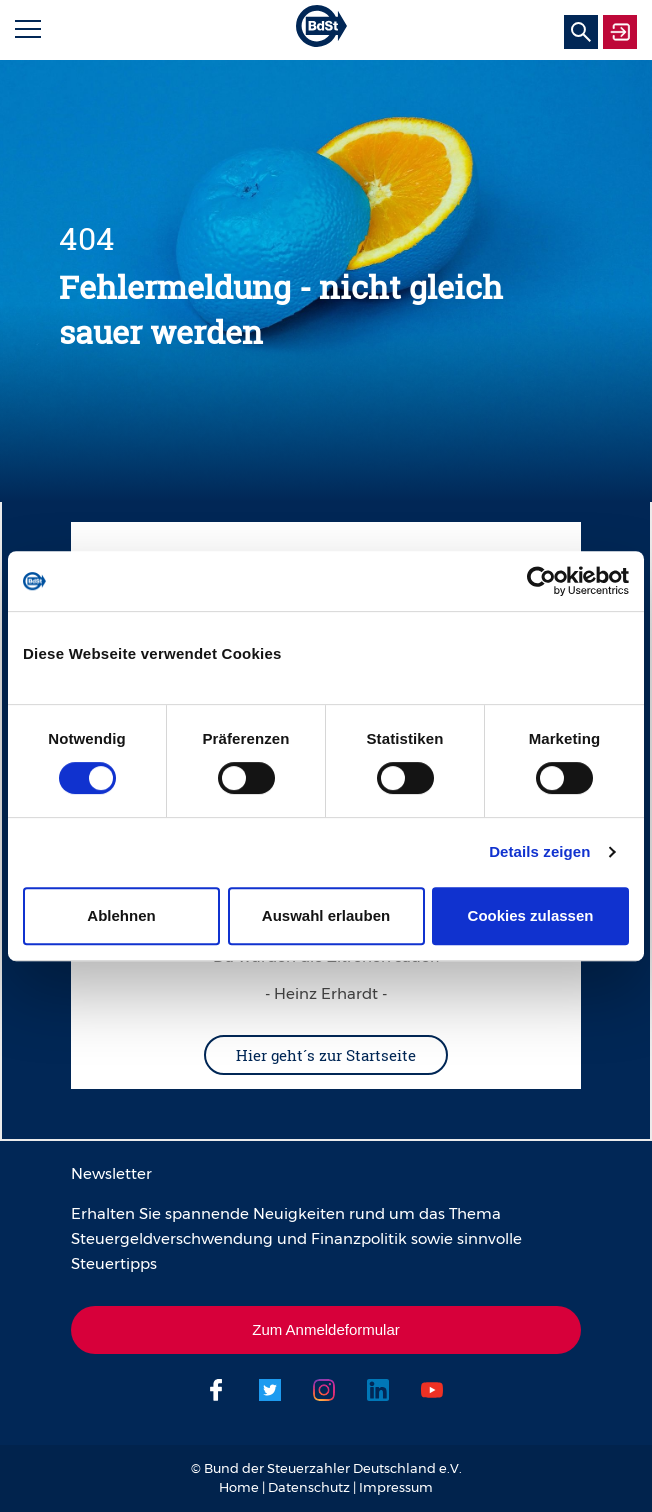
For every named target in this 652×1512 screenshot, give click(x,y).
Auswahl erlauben (326, 915)
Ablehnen (121, 915)
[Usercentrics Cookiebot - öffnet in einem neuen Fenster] (541, 581)
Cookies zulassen (531, 915)
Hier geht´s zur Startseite (326, 1055)
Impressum (396, 1487)
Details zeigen (539, 851)
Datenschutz (309, 1487)
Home (239, 1487)
